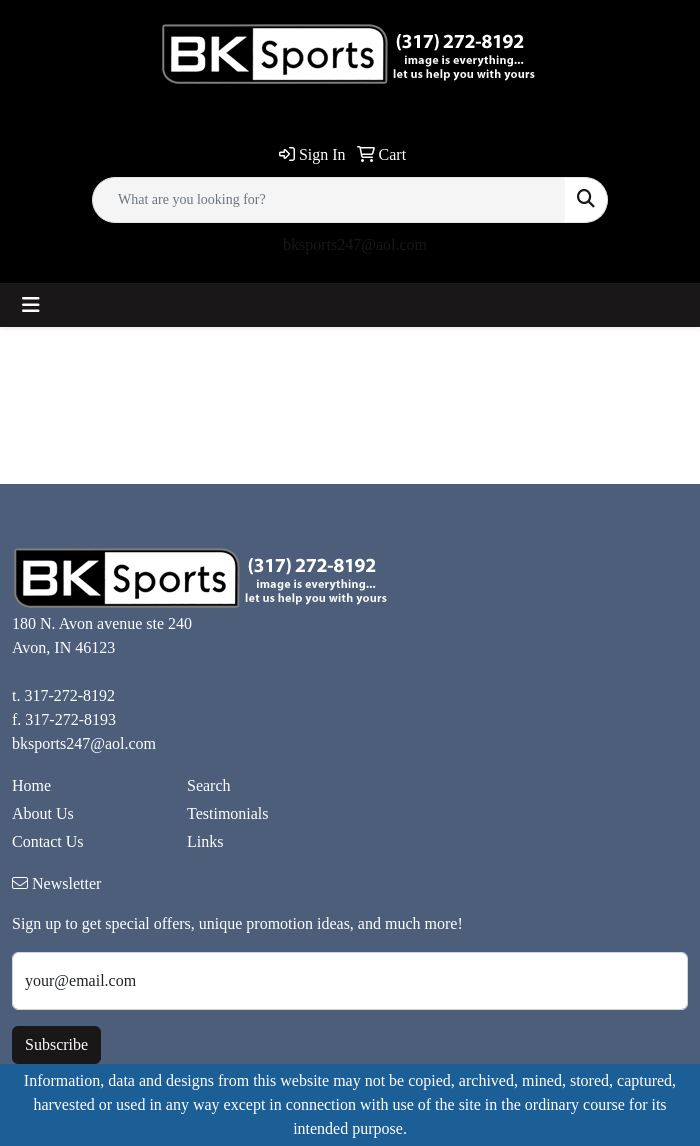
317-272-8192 (69, 695)
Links (205, 841)
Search (209, 785)
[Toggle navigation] (31, 305)
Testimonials (228, 813)
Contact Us (48, 841)
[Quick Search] (329, 200)
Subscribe (56, 1044)
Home (31, 785)
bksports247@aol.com (355, 244)
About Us (43, 813)
